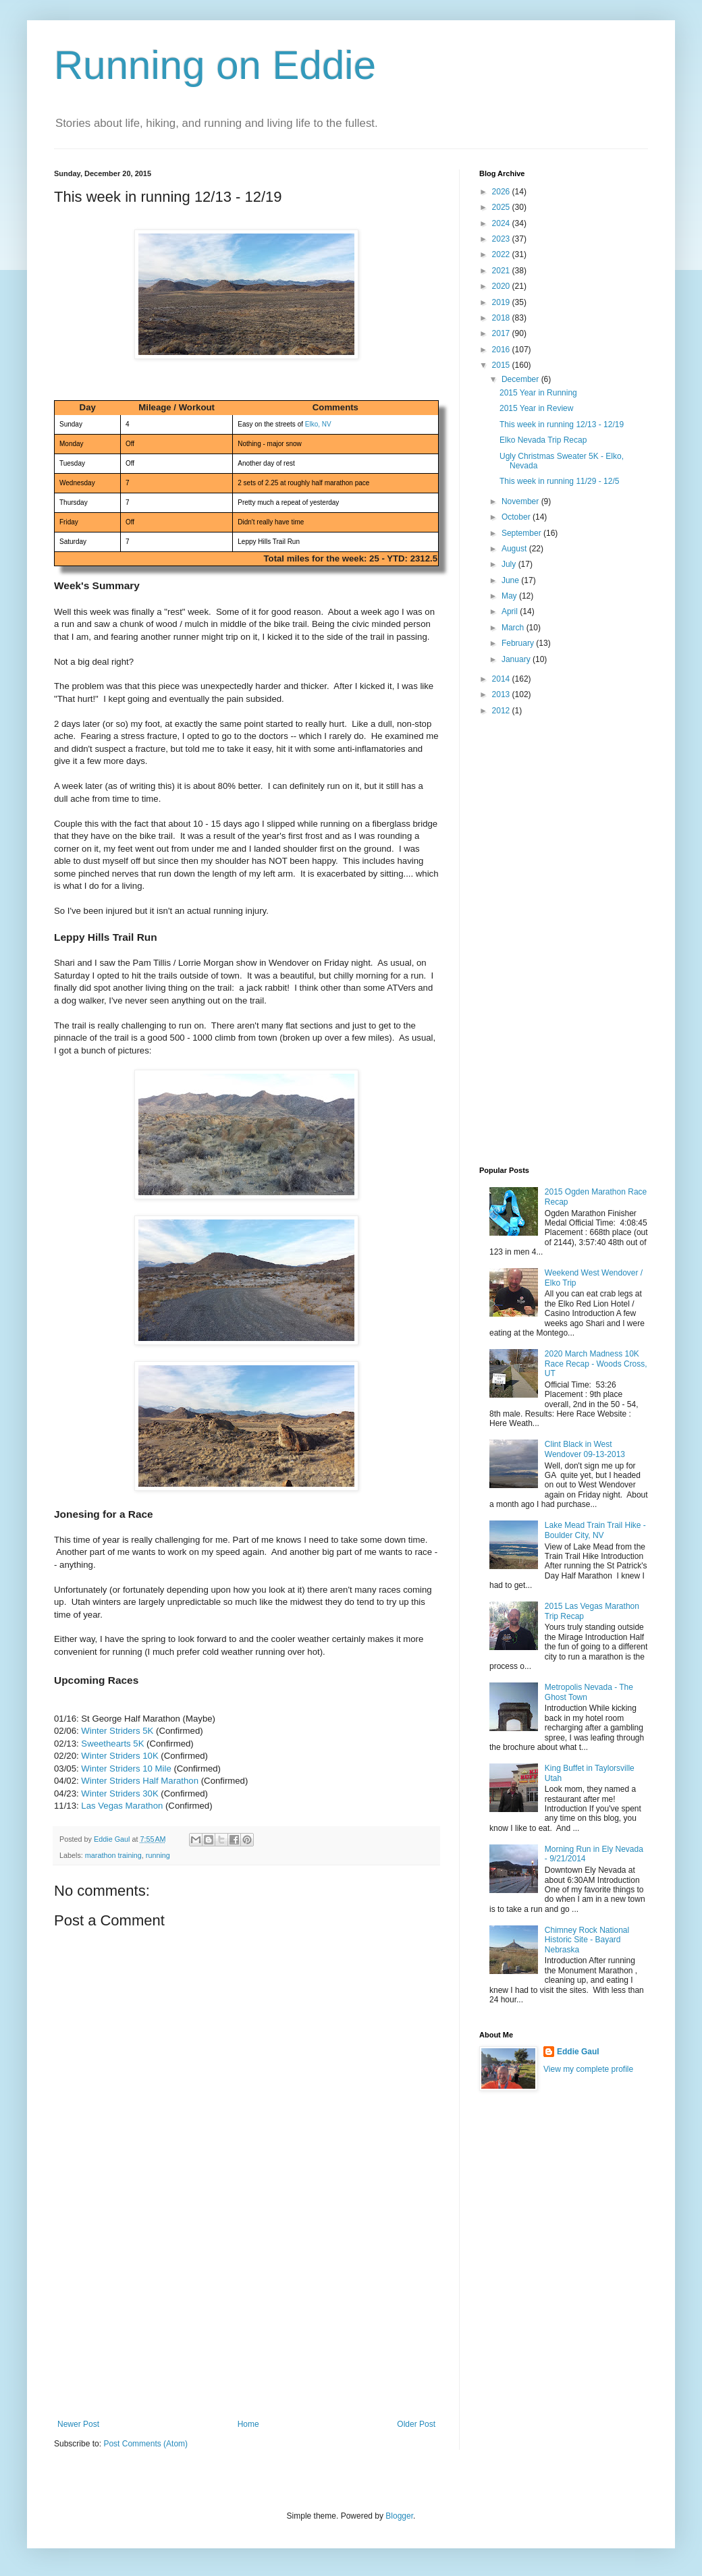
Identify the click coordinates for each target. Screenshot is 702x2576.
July (510, 564)
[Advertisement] (246, 2318)
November (521, 501)
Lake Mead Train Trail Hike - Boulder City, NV (595, 1529)
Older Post (416, 2424)
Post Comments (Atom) (145, 2443)
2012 (502, 710)
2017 (502, 333)
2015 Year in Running (538, 393)
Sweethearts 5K (112, 1743)
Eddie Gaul (578, 2051)
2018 (502, 318)
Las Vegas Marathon (122, 1806)
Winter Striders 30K (119, 1793)
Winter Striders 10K (119, 1756)
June (511, 580)
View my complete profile (588, 2069)
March (514, 627)
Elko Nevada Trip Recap (543, 440)
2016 (502, 349)
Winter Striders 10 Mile (126, 1768)
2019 (502, 302)
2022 (502, 254)
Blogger (399, 2516)
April (511, 611)
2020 (502, 286)
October (517, 517)
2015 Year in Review (536, 408)
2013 (502, 694)
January (517, 659)
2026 (502, 191)
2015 (502, 365)
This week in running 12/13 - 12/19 (562, 424)
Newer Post (78, 2424)
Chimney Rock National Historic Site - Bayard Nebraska (587, 1939)
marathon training (113, 1855)
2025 (502, 207)
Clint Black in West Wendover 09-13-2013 (585, 1449)
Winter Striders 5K (117, 1731)
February (519, 643)
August (515, 548)
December (521, 379)
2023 (502, 239)
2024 (502, 223)
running (158, 1855)
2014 (502, 679)
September (522, 533)
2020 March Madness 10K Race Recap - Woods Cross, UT (596, 1363)
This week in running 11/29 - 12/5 (559, 481)
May (510, 596)
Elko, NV (318, 424)
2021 (502, 270)
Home (248, 2424)
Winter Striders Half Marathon (139, 1781)
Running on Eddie (215, 65)
